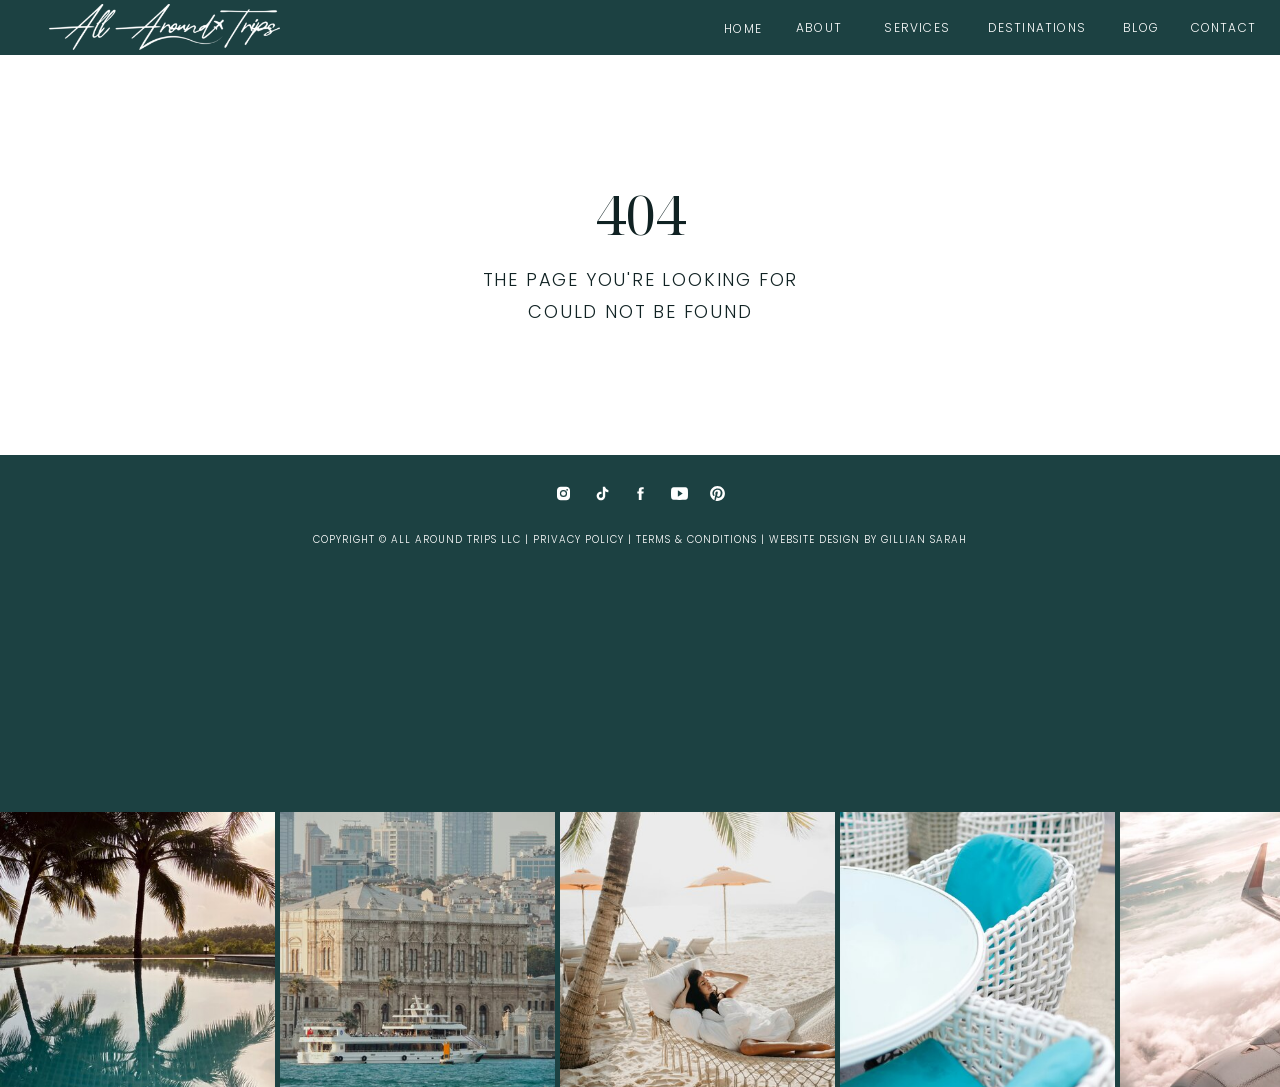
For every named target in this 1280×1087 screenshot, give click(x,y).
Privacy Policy (578, 539)
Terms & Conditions (696, 539)
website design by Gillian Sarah (868, 539)
